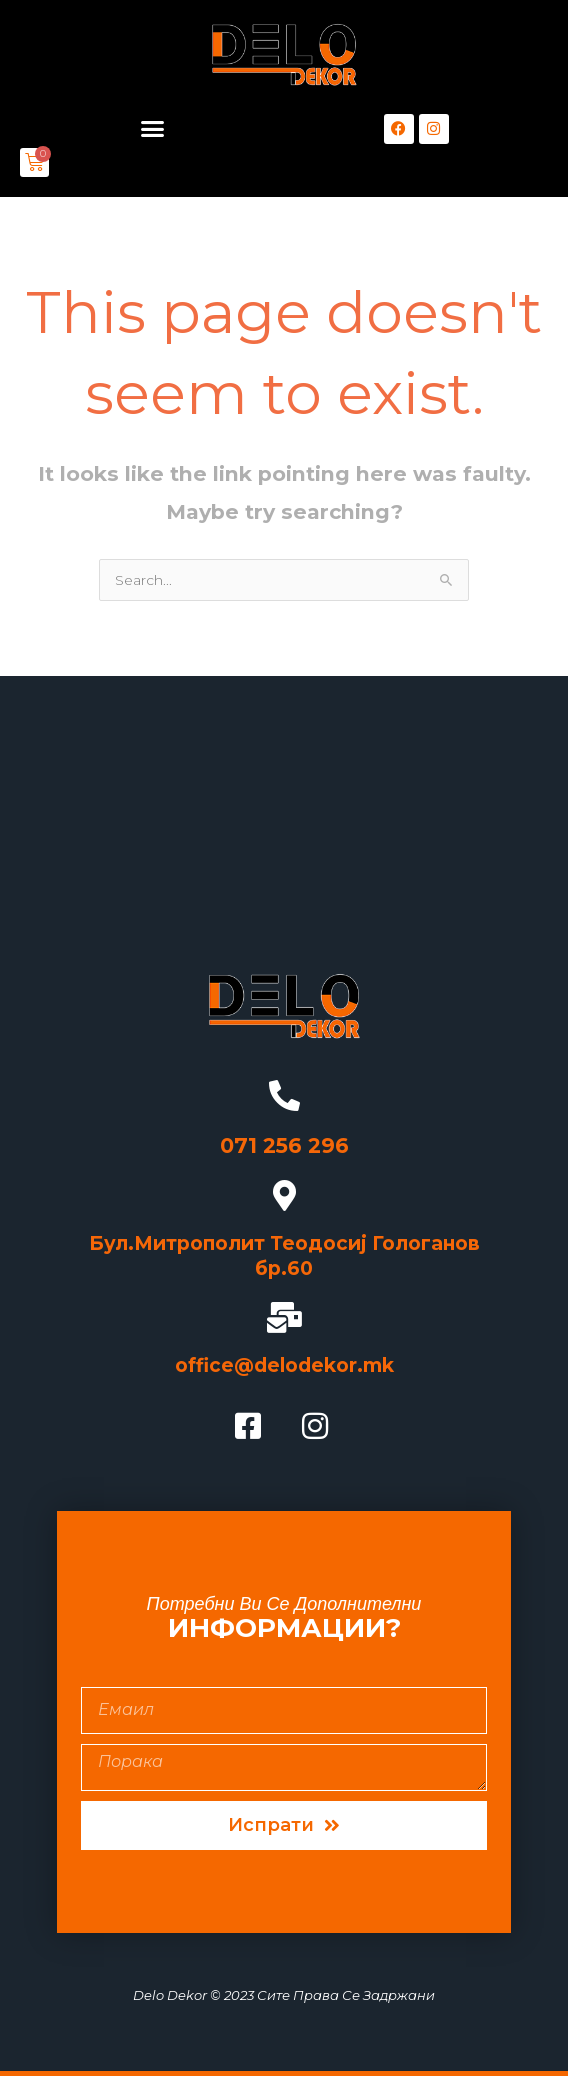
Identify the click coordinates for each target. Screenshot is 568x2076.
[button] (152, 129)
